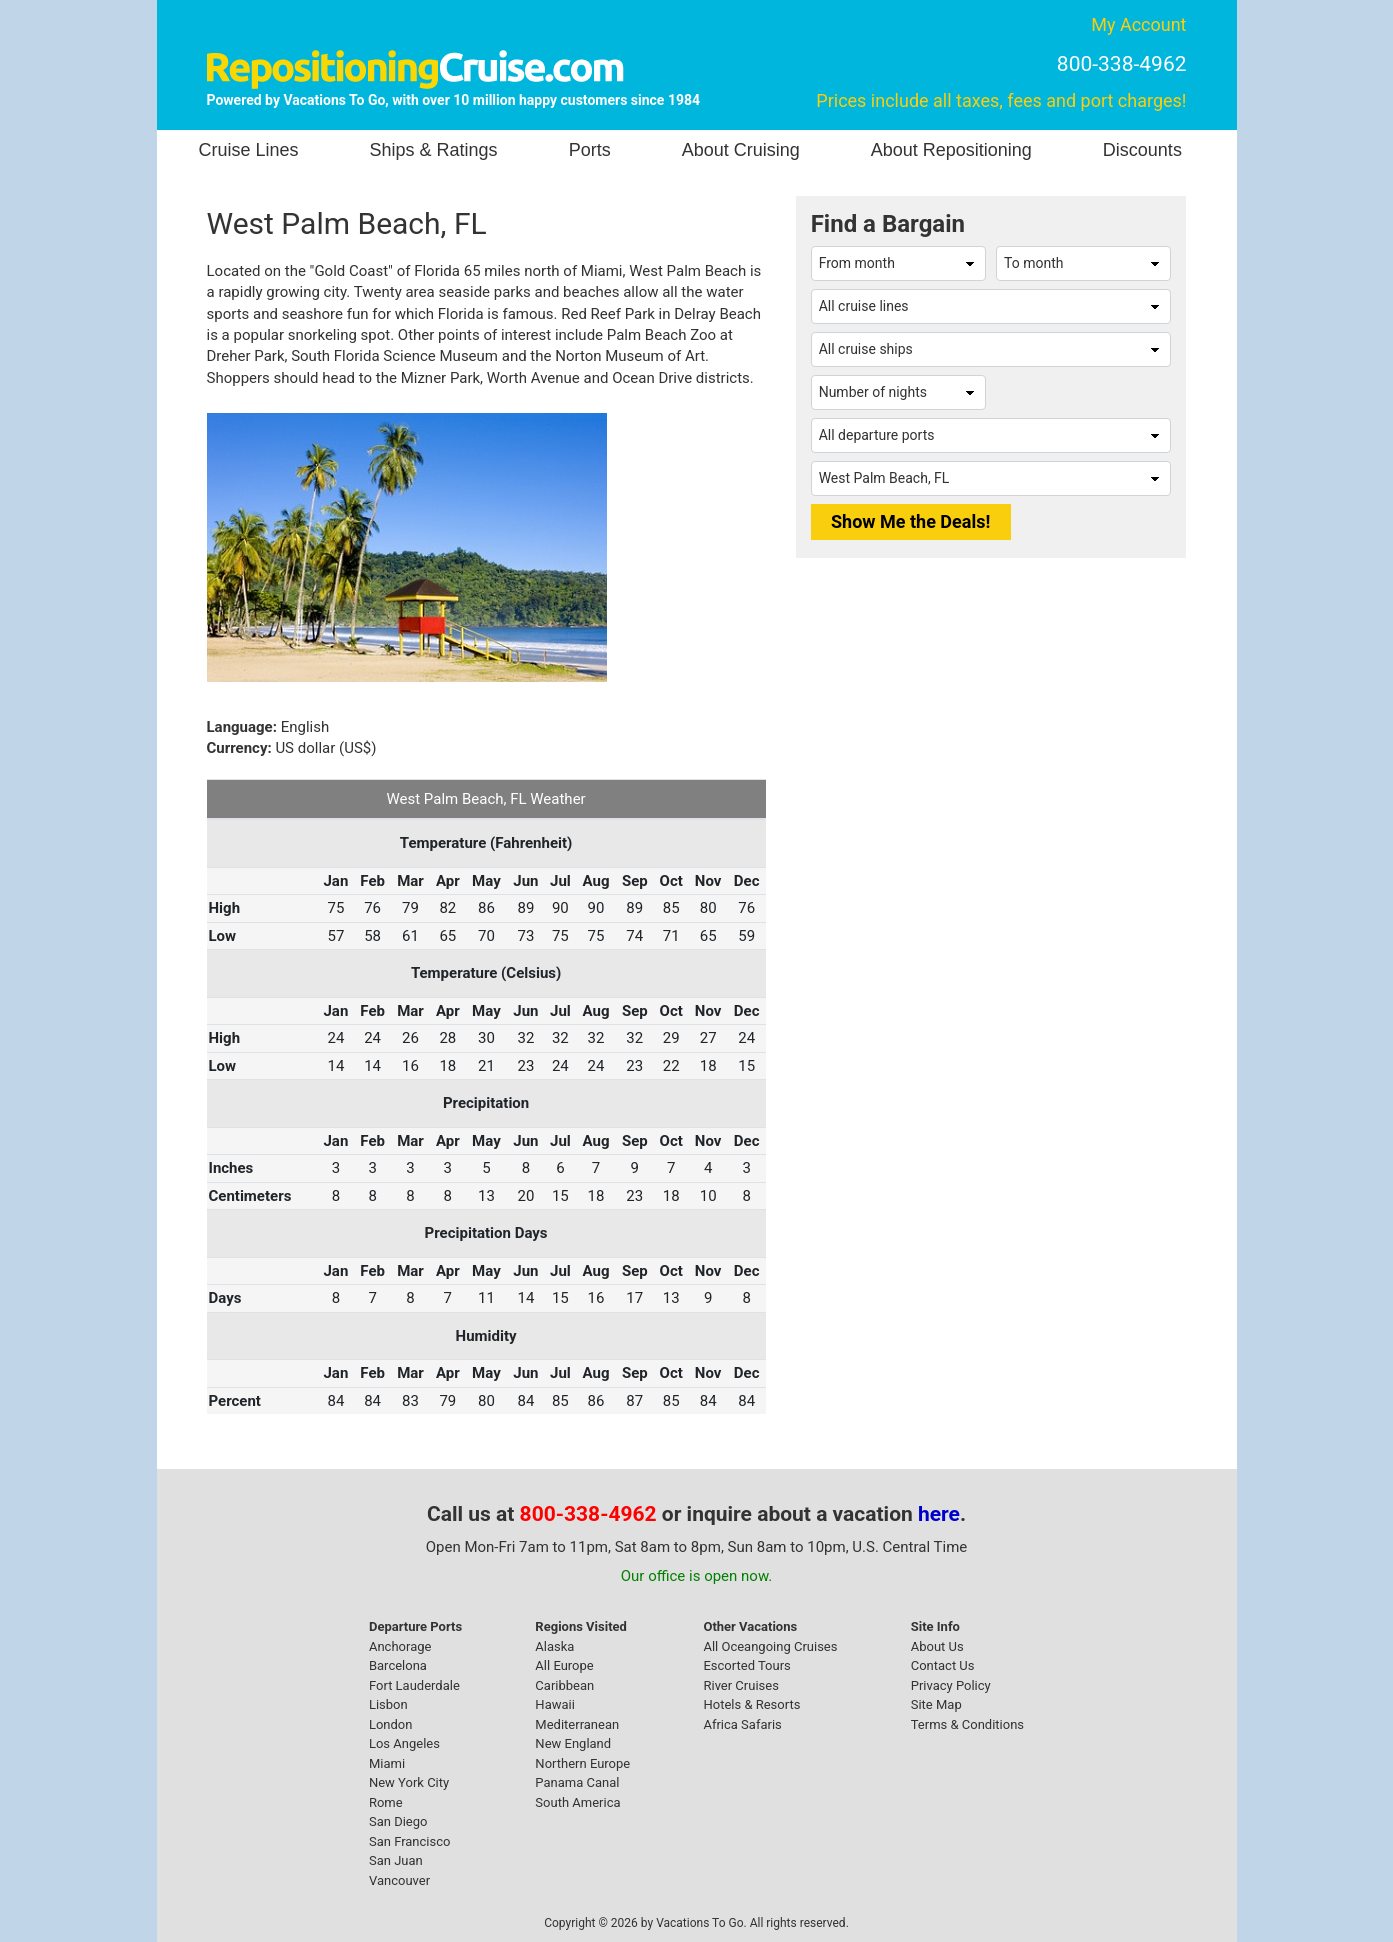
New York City (409, 1782)
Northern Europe (582, 1763)
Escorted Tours (746, 1665)
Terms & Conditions (967, 1724)
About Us (937, 1646)
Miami (387, 1763)
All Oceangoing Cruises (770, 1646)
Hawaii (555, 1704)
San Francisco (410, 1841)
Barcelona (398, 1665)
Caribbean (564, 1685)
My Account (1138, 24)
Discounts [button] (1142, 150)
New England (573, 1743)
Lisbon (388, 1704)
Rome (386, 1802)
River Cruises (740, 1685)
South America (577, 1802)
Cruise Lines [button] (249, 150)
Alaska (554, 1646)
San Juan (396, 1860)
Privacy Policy (951, 1685)
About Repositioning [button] (951, 150)
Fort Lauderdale (414, 1685)
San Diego (398, 1821)
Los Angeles (404, 1743)
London (391, 1724)
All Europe (564, 1665)
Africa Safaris (742, 1724)
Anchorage (400, 1646)
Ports (590, 150)
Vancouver (399, 1880)
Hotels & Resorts (751, 1704)
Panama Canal (577, 1782)
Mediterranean (577, 1724)
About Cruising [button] (741, 150)
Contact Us (943, 1665)
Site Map (936, 1704)
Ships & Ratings (434, 150)
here (939, 1514)
